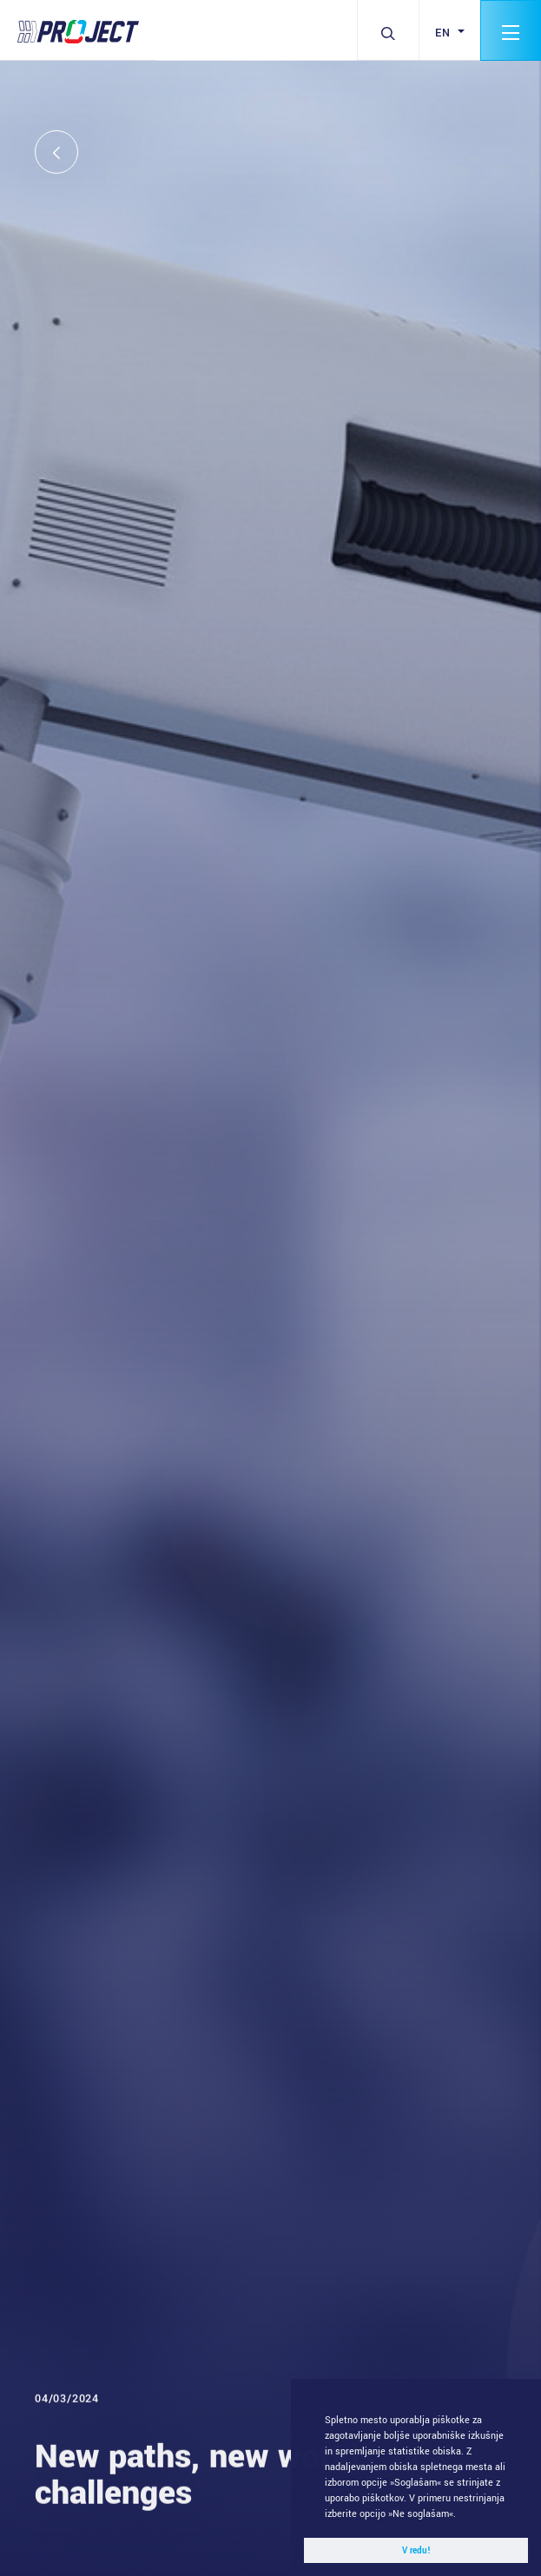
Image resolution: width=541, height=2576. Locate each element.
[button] (461, 2515)
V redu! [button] (416, 2551)
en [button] (444, 33)
